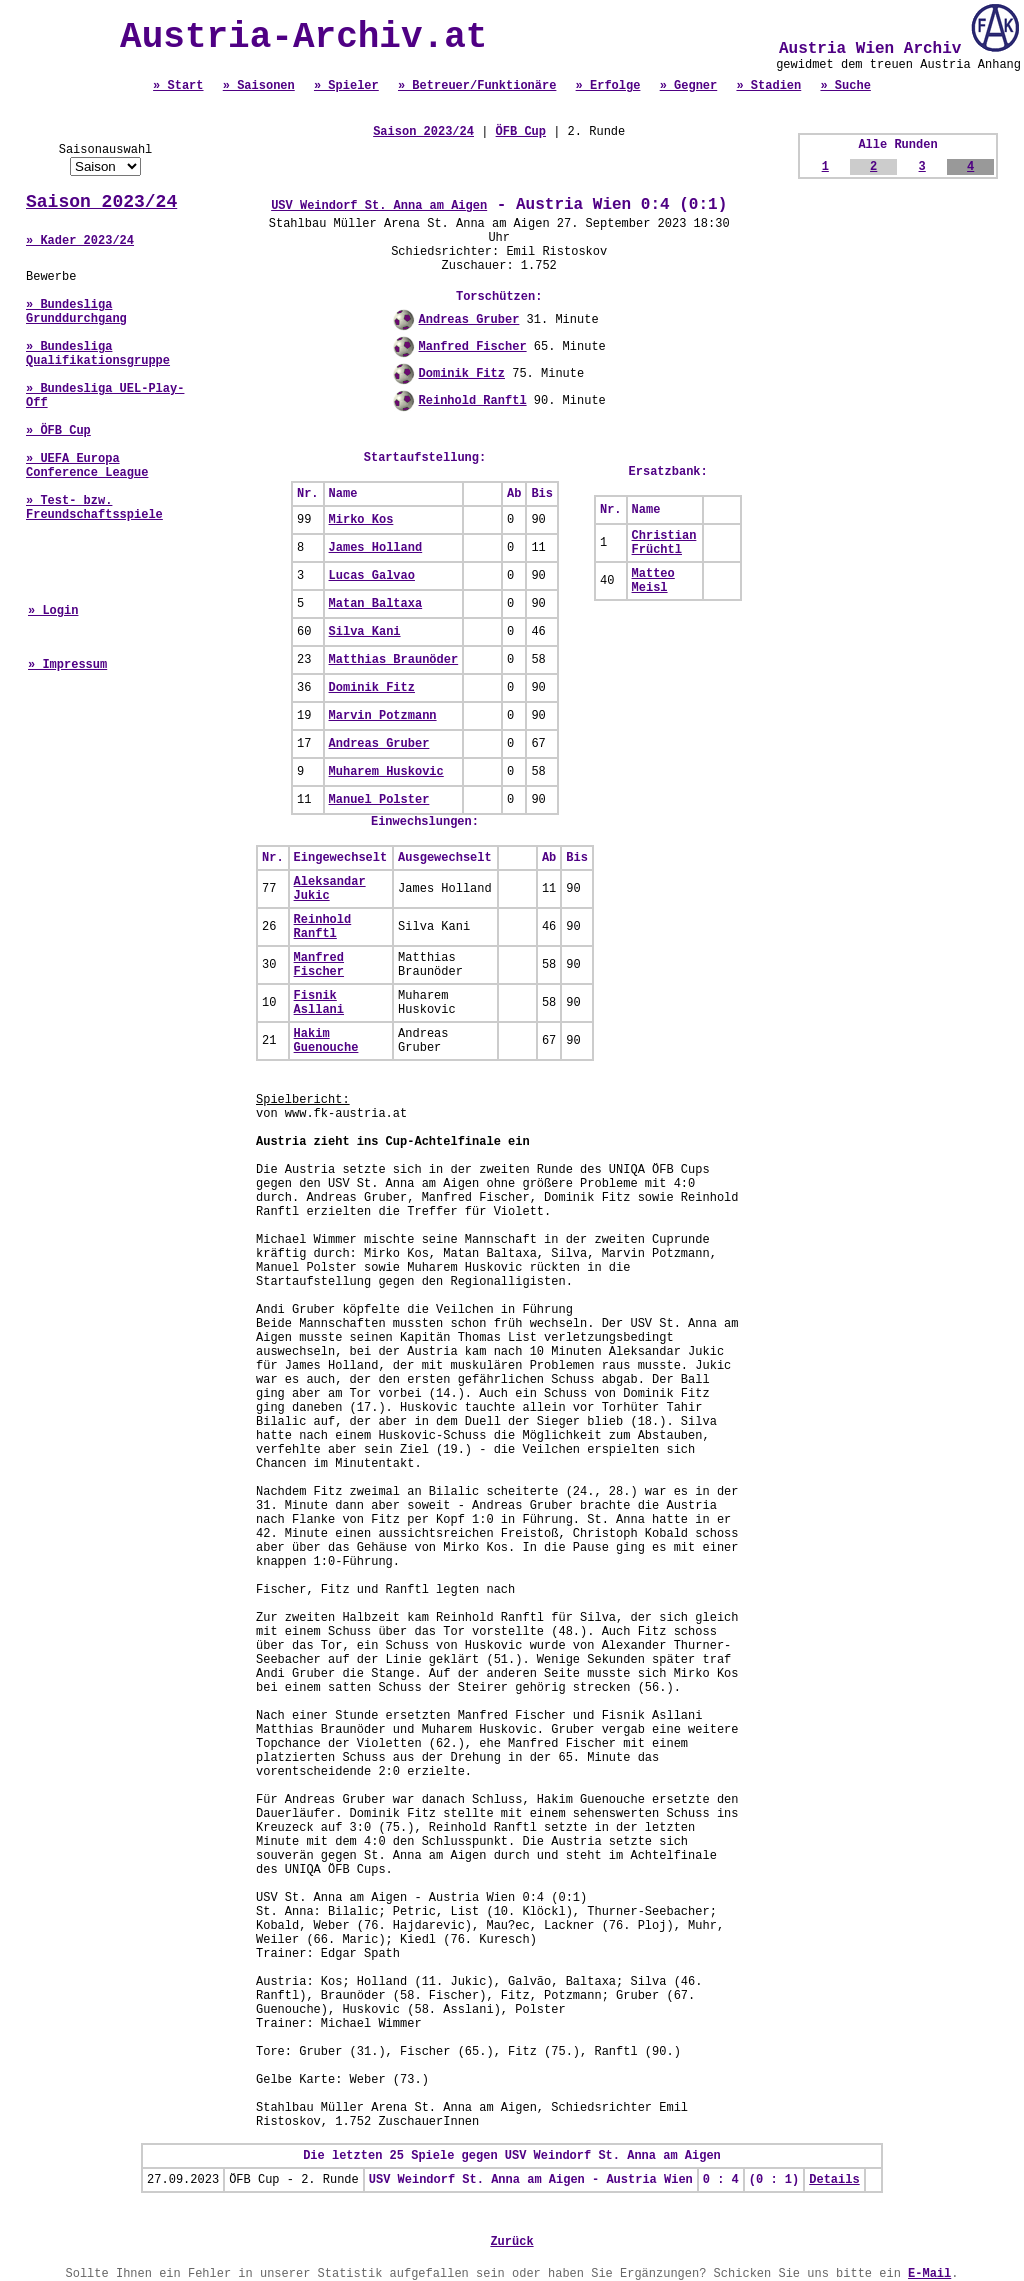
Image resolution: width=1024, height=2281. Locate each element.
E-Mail (929, 2274)
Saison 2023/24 (101, 202)
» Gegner (689, 86)
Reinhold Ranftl (473, 401)
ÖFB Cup (521, 132)
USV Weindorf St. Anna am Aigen (379, 206)
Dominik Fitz (462, 374)
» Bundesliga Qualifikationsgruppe (98, 354)
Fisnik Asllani (319, 1003)
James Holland (376, 548)
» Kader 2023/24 (80, 241)
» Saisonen (259, 86)
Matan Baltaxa (376, 604)
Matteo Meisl (653, 581)
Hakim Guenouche (326, 1041)
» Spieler (346, 86)
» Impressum (67, 665)
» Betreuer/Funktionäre (477, 86)
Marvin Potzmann (383, 716)
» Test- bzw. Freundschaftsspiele (94, 508)
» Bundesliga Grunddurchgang (76, 312)
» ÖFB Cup (58, 431)
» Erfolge (608, 86)
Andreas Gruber (469, 320)
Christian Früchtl (664, 543)
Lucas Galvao (372, 576)
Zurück (511, 2242)
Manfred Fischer (473, 347)
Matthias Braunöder (394, 660)
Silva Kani (365, 632)
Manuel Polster (379, 800)
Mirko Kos (361, 520)
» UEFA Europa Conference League (87, 466)
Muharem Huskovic (386, 772)
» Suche (845, 86)
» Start (178, 86)
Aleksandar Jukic (330, 889)
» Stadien (768, 86)
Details (834, 2180)
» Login (53, 611)
